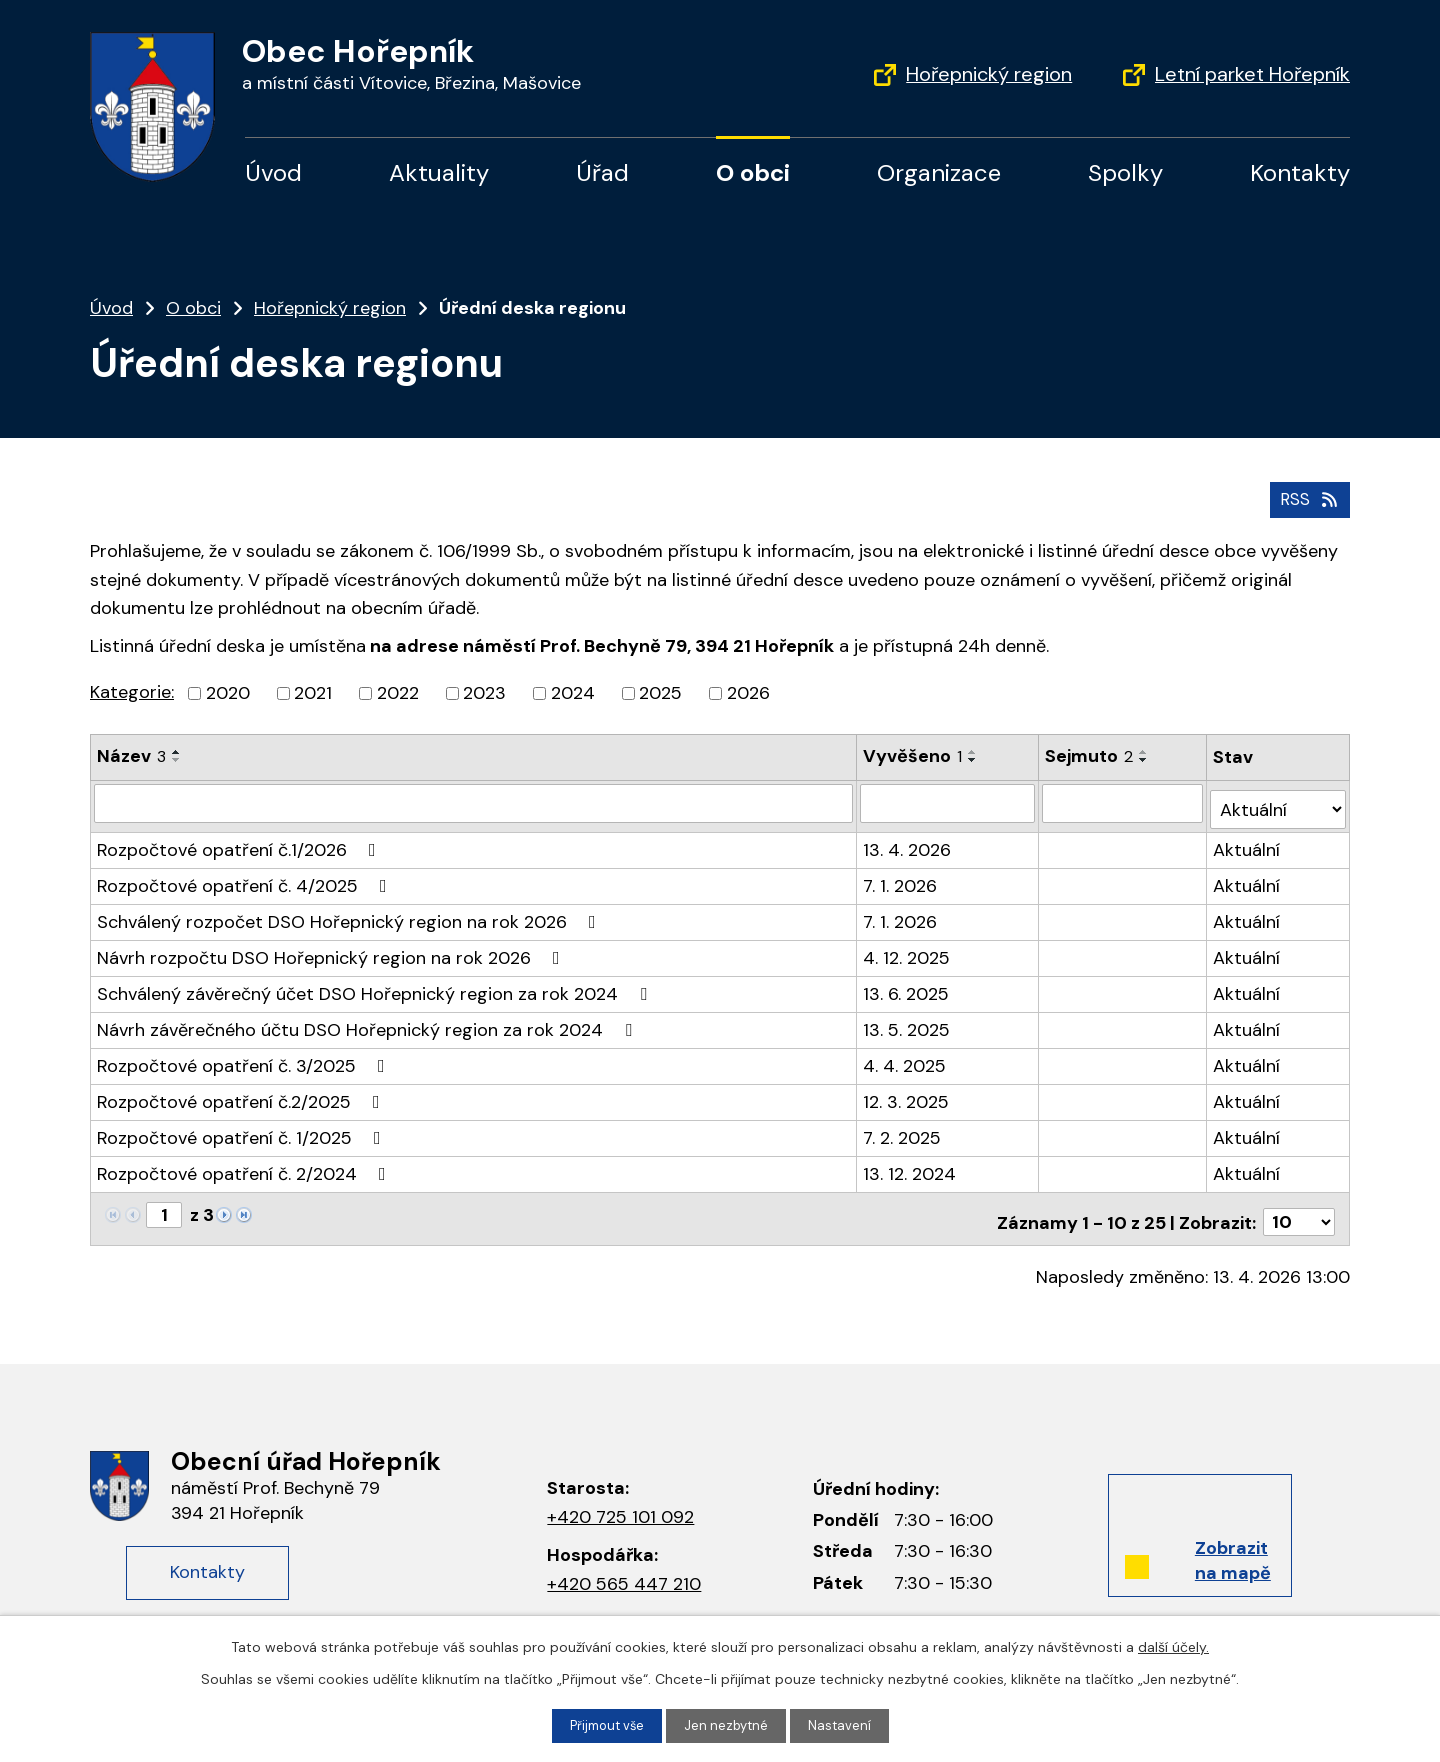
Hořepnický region (989, 74)
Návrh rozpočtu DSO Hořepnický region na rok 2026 (332, 948)
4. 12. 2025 (907, 948)
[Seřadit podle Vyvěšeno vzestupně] (974, 750)
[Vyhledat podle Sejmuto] (1124, 800)
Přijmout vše (604, 1725)
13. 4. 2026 (908, 840)
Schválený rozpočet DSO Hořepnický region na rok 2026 (350, 912)
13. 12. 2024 (910, 1164)
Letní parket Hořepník (1252, 74)
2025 (660, 691)
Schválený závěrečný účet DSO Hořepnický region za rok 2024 (376, 984)
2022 (398, 691)
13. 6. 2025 (907, 984)
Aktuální (1248, 840)
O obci (753, 172)
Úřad (602, 172)
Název (131, 754)
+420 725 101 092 (620, 1501)
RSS (1307, 496)
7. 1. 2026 (901, 876)
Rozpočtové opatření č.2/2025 (242, 1092)
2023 (484, 691)
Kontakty (1300, 172)
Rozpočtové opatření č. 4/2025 (246, 876)
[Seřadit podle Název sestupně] (177, 758)
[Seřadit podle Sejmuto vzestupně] (1146, 750)
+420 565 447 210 (624, 1568)
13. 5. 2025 (907, 1020)
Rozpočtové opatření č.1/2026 (240, 840)
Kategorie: (132, 690)
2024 (573, 691)
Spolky (1125, 172)
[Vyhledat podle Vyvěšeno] (949, 800)
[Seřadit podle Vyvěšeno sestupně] (974, 758)
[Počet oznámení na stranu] (1299, 1206)
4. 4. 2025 (905, 1056)
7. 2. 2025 (903, 1128)
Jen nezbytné (729, 1725)
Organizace (939, 172)
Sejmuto (1091, 754)
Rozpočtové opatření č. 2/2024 (245, 1164)
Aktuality (439, 172)
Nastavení (845, 1725)
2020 (228, 691)
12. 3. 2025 (907, 1092)
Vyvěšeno (913, 754)
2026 (748, 691)
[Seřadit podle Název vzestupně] (177, 750)
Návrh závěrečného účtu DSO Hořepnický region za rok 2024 (368, 1020)
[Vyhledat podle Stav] (1279, 799)
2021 (313, 691)
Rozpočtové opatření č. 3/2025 (245, 1056)
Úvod (273, 172)
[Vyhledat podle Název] (474, 800)
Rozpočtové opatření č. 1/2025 (243, 1128)
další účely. (1173, 1645)
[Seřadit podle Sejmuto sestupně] (1146, 758)
